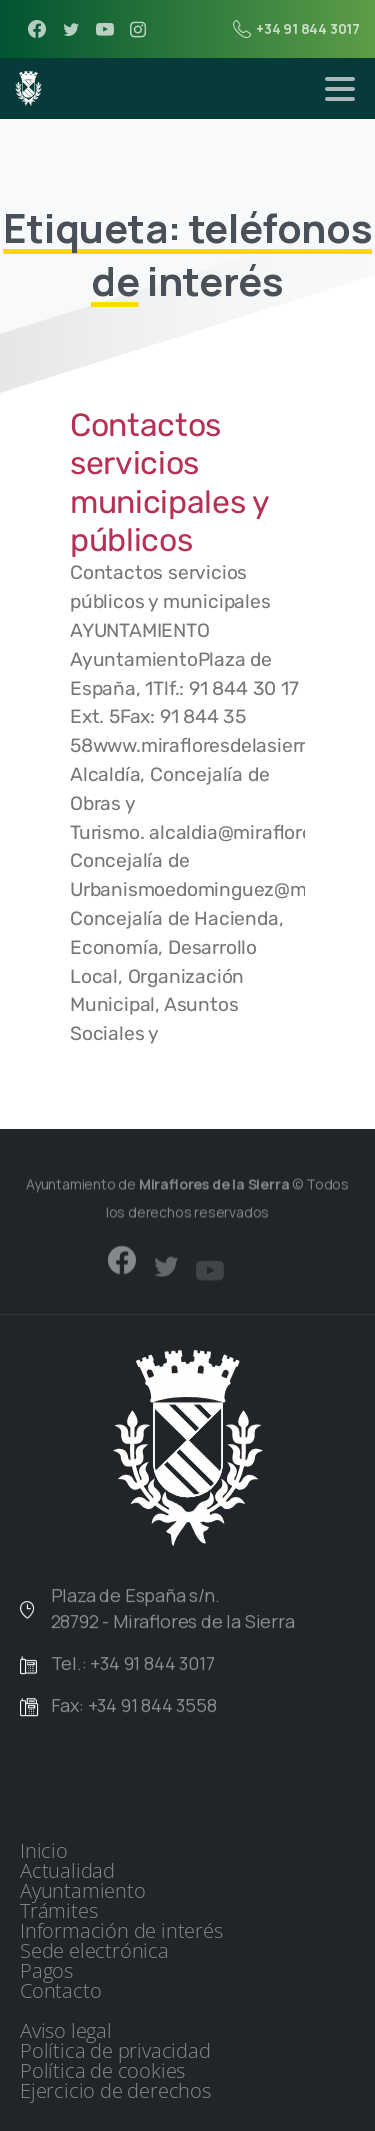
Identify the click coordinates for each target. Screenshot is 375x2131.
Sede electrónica (94, 1951)
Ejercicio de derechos (115, 2091)
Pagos (46, 1971)
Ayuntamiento (83, 1891)
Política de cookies (102, 2071)
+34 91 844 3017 (296, 29)
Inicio (44, 1851)
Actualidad (67, 1871)
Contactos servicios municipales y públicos (169, 482)
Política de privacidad (115, 2051)
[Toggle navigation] (340, 89)
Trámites (58, 1911)
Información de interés (121, 1931)
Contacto (60, 1991)
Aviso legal (66, 2031)
